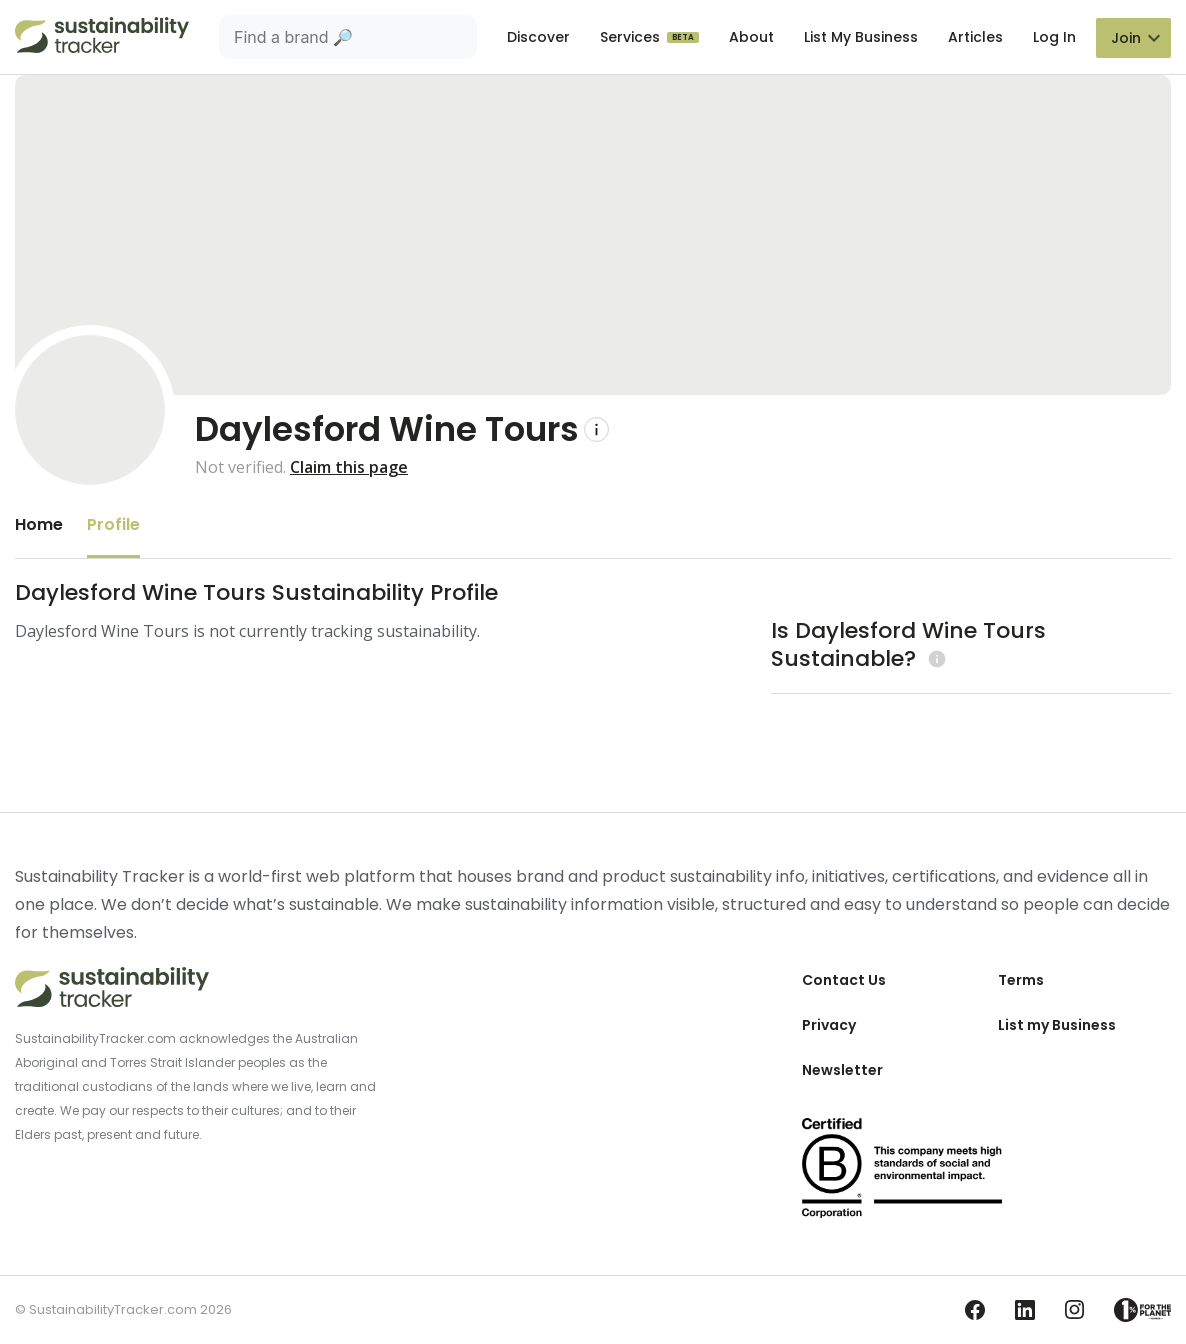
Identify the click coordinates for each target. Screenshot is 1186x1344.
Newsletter (842, 1070)
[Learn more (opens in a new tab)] (934, 658)
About (751, 37)
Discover (538, 37)
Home (39, 524)
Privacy (829, 1025)
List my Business (1057, 1025)
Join (1126, 38)
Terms (1021, 980)
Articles (975, 37)
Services (632, 37)
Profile (113, 524)
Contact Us (844, 980)
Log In (1054, 37)
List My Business (861, 37)
